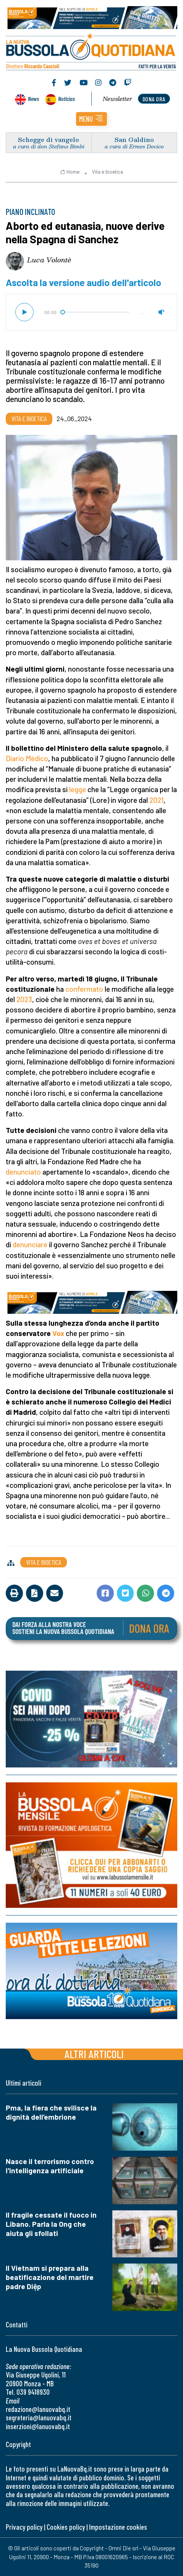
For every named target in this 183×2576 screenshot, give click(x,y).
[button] (91, 119)
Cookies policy (66, 2526)
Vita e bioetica (107, 172)
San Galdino (134, 139)
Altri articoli (94, 2053)
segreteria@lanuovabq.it (38, 2417)
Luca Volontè (49, 260)
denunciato (23, 1171)
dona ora (154, 99)
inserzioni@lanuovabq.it (38, 2426)
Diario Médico (27, 758)
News (33, 98)
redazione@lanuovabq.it (38, 2409)
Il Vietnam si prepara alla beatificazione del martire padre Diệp (50, 2277)
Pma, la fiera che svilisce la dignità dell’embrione (51, 2112)
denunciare (30, 1244)
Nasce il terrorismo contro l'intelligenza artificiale (50, 2166)
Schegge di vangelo (48, 139)
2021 (156, 800)
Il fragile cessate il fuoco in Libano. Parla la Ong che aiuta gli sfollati (51, 2224)
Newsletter (117, 98)
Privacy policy (24, 2526)
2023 (24, 999)
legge (77, 789)
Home (69, 172)
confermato (84, 989)
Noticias (66, 98)
